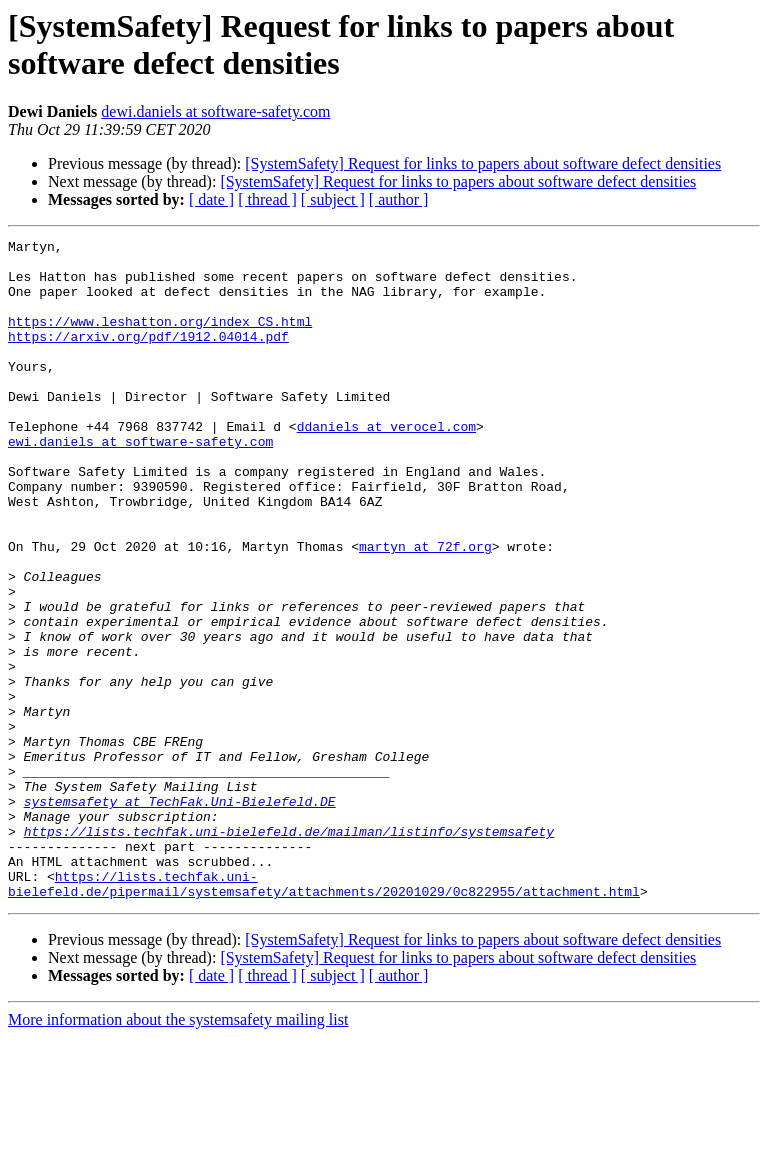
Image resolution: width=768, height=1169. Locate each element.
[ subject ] (333, 199)
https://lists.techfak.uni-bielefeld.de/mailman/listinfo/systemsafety (289, 951)
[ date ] (211, 199)
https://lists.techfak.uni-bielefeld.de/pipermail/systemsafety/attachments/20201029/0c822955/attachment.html (324, 1014)
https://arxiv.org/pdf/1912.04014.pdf (148, 357)
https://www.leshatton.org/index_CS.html (160, 339)
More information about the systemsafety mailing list (178, 1151)
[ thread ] (267, 199)
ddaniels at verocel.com (386, 465)
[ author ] (399, 199)
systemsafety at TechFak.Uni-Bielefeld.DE (180, 915)
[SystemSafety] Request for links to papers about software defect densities (483, 163)
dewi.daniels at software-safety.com (215, 111)
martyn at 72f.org (425, 609)
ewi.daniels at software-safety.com (140, 483)
